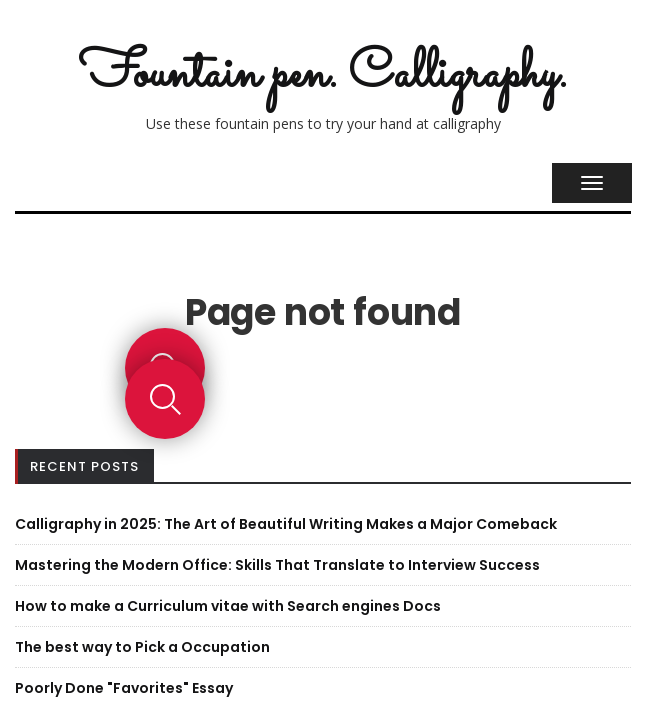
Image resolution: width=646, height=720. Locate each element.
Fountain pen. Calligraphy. (323, 75)
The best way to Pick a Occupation (142, 647)
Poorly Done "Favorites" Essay (124, 688)
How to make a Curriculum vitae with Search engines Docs (228, 606)
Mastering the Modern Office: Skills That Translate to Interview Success (277, 565)
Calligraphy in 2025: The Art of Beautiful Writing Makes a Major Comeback (286, 524)
